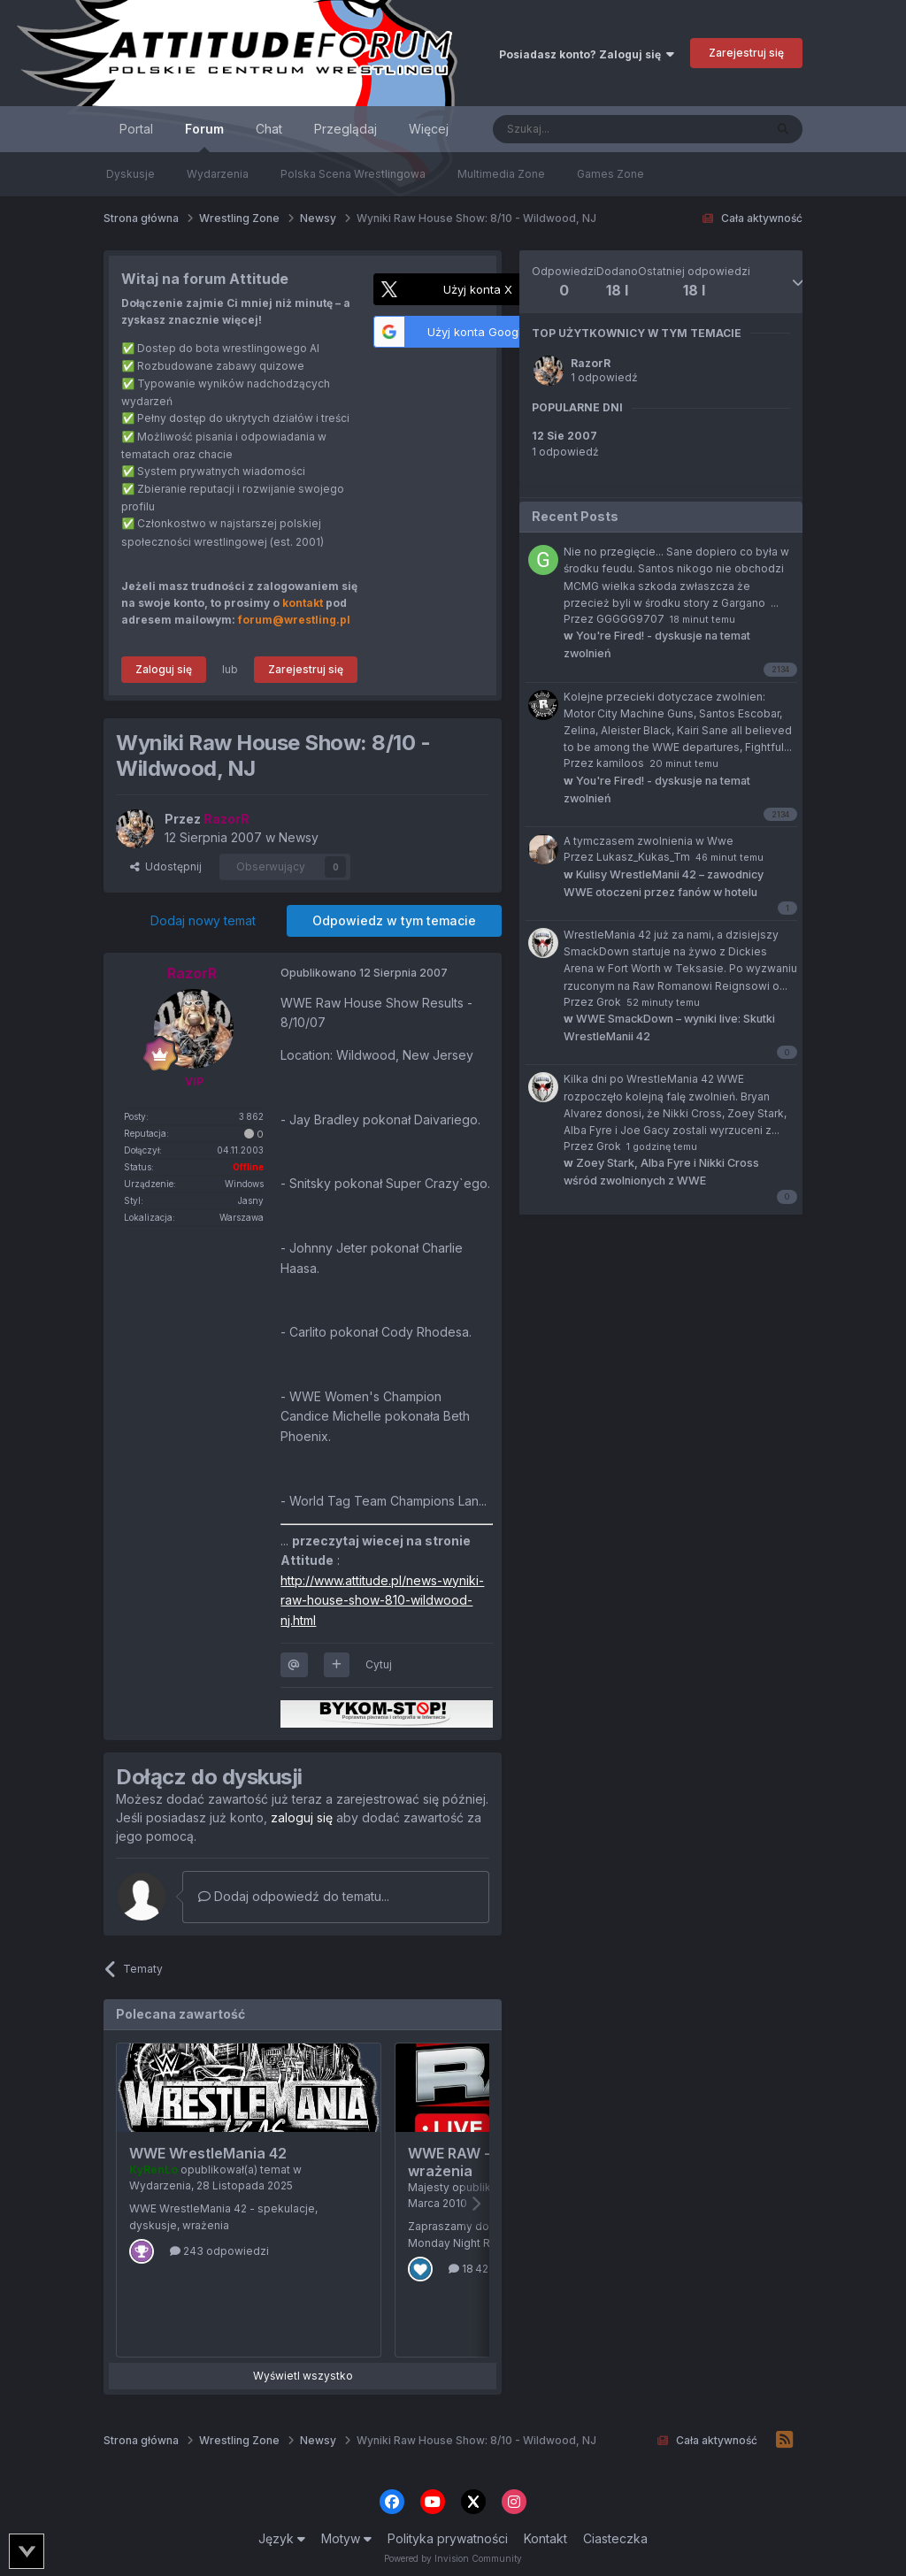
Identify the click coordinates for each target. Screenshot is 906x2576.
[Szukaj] (584, 129)
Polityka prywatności (448, 2538)
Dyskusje (130, 173)
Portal (136, 128)
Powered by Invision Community (453, 2558)
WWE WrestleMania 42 (208, 2153)
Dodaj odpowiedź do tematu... (293, 1896)
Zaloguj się (163, 669)
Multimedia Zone (501, 173)
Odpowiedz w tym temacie (394, 920)
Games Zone (610, 173)
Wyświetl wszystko (303, 2375)
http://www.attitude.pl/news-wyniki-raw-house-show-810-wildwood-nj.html (382, 1600)
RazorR (590, 363)
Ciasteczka (615, 2538)
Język (281, 2538)
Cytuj (378, 1664)
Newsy (299, 837)
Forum (204, 136)
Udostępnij (166, 866)
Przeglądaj (345, 128)
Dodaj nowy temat (203, 920)
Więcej (429, 128)
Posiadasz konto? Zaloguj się (586, 54)
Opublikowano (364, 972)
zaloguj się (302, 1817)
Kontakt (545, 2538)
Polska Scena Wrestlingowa (353, 173)
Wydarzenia (218, 173)
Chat (269, 128)
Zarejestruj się (746, 52)
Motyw (346, 2538)
